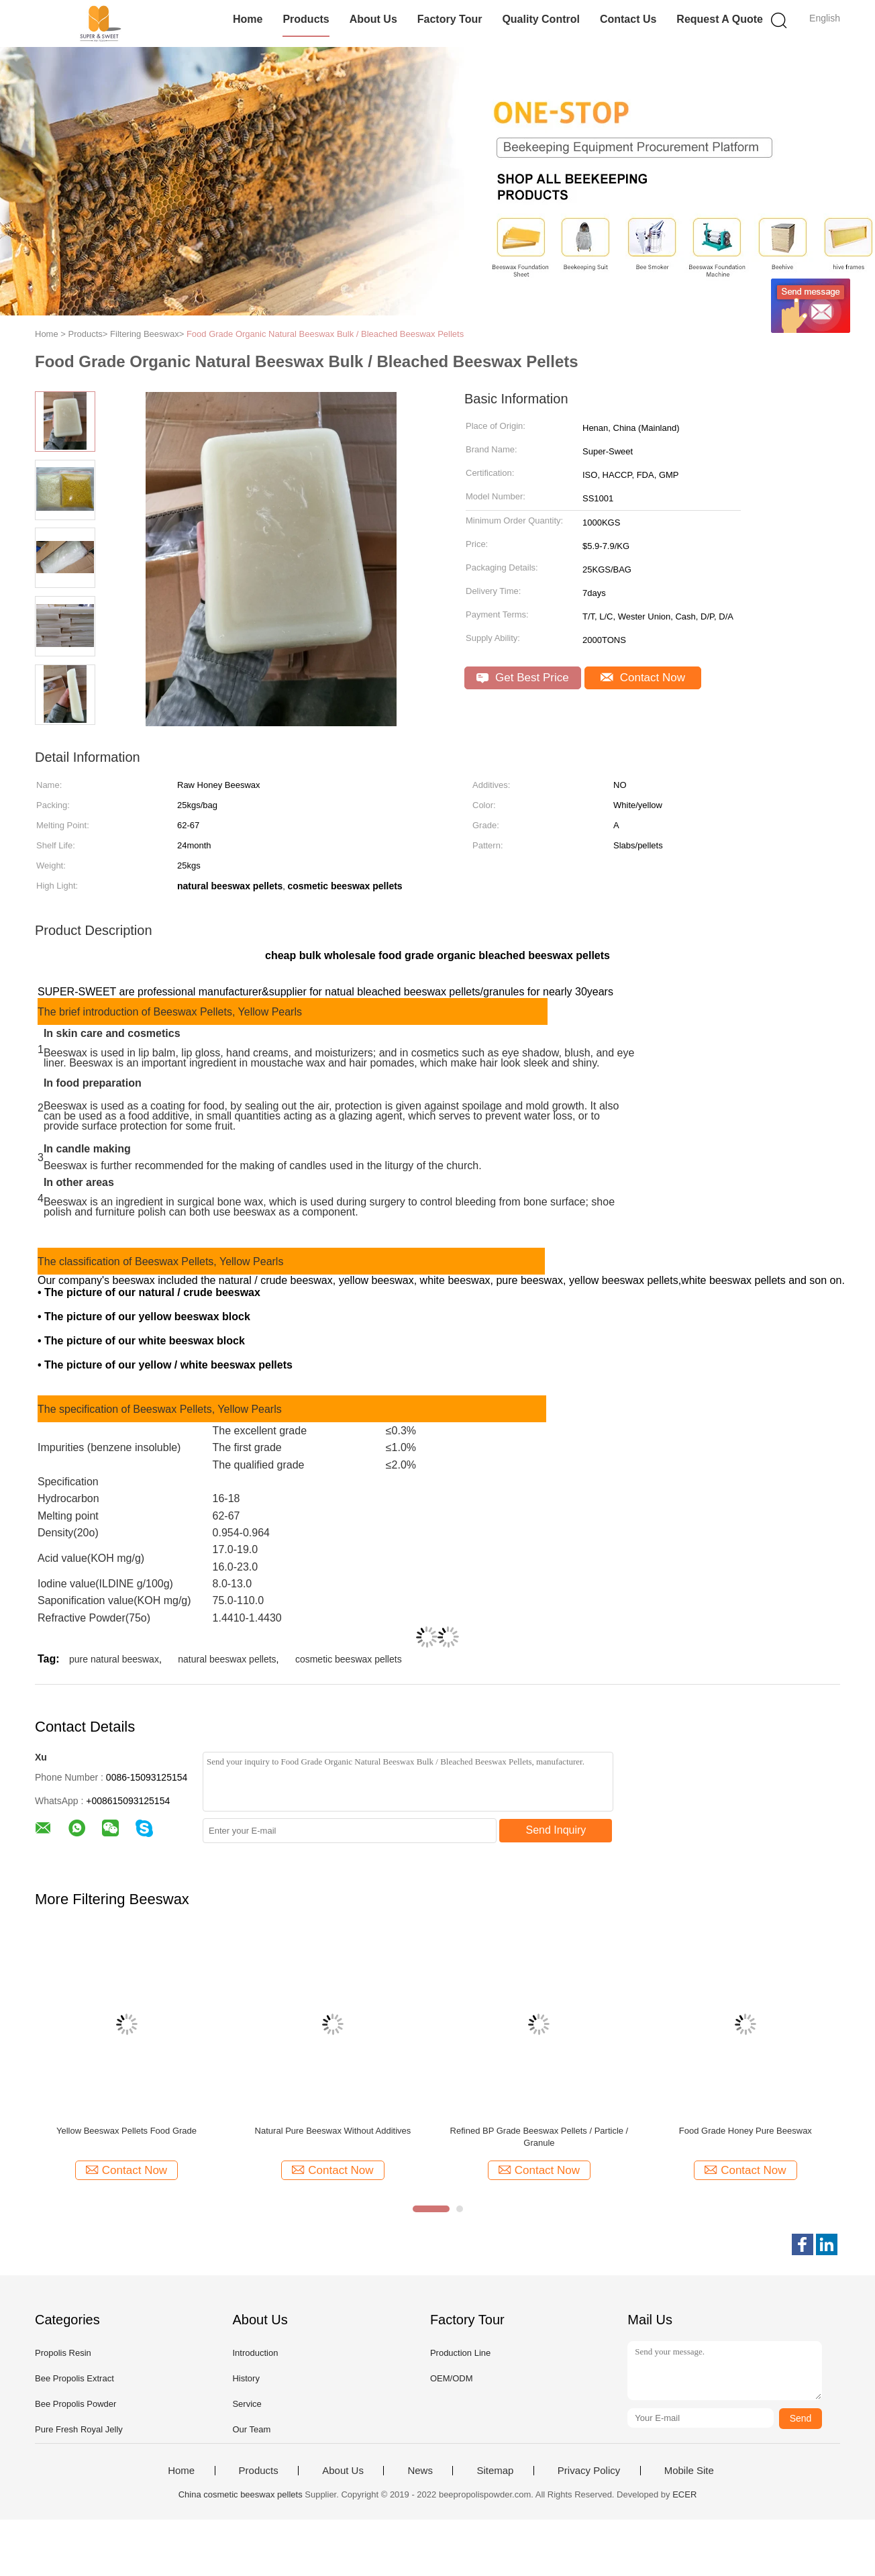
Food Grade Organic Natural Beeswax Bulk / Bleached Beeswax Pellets (325, 334)
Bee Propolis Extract (74, 2378)
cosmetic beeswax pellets (348, 1659)
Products (305, 19)
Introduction (255, 2353)
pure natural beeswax (114, 1659)
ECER (684, 2494)
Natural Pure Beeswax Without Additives (333, 2131)
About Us (373, 19)
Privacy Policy (589, 2470)
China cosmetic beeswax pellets (240, 2494)
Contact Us (628, 19)
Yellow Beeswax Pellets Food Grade (126, 2131)
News (420, 2470)
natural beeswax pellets (227, 1659)
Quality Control (541, 19)
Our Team (251, 2429)
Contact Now (643, 677)
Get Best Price (522, 677)
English (824, 18)
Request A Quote (719, 19)
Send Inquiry (556, 1830)
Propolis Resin (63, 2353)
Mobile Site (689, 2470)
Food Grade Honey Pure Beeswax (745, 2131)
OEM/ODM (451, 2378)
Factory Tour (449, 19)
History (245, 2378)
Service (246, 2404)
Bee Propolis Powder (75, 2404)
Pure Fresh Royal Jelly (79, 2429)
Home (247, 19)
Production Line (460, 2353)
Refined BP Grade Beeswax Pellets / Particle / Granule (539, 2137)
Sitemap (494, 2470)
